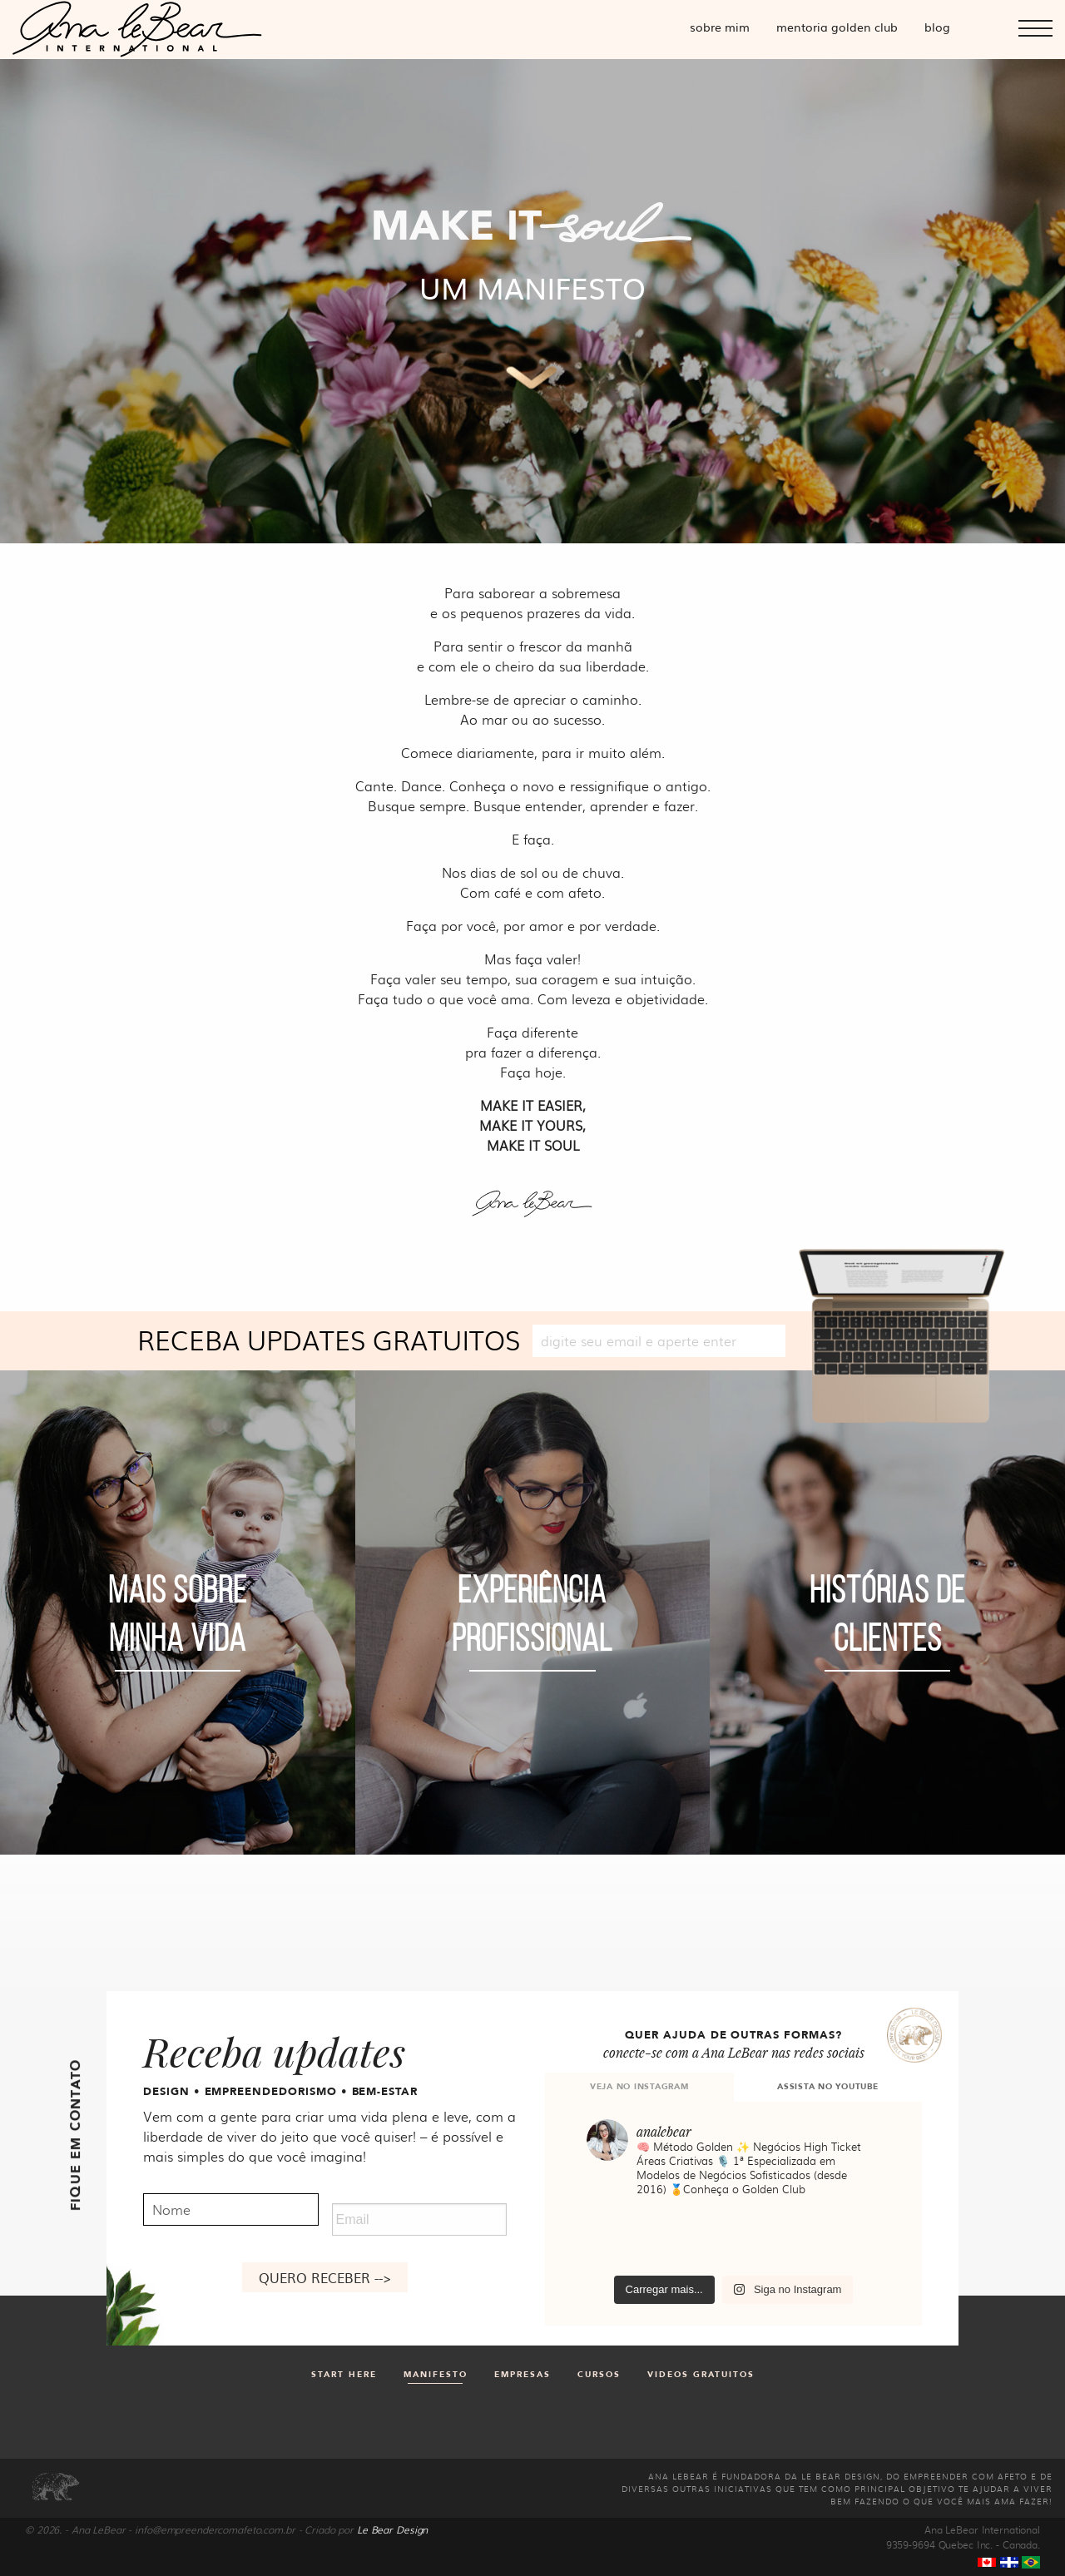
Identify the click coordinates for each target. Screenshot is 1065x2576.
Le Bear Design (392, 2529)
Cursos (599, 2374)
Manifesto (436, 2374)
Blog (937, 26)
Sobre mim (720, 26)
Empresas (522, 2374)
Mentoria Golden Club (837, 26)
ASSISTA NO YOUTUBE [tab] (828, 2087)
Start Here (344, 2374)
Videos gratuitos (701, 2374)
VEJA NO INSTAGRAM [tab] (639, 2087)
